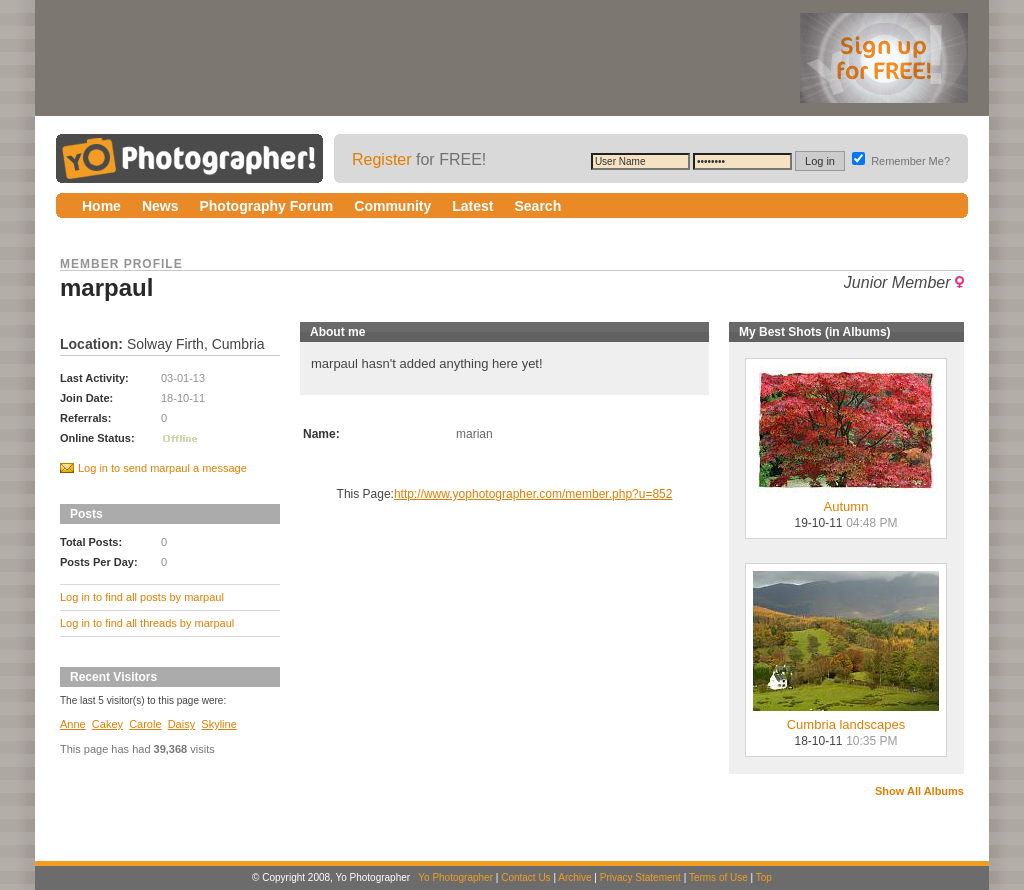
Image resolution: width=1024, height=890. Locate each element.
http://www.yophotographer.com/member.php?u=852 (533, 494)
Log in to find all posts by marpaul (142, 597)
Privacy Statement (640, 877)
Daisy (182, 724)
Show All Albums (919, 791)
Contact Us (525, 877)
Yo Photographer (455, 877)
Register (382, 159)
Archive (574, 877)
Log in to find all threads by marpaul (147, 623)
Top (764, 877)
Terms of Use (718, 877)
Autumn (846, 500)
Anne (73, 724)
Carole (145, 724)
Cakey (107, 724)
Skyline (218, 724)
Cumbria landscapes (846, 718)
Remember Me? (901, 161)
